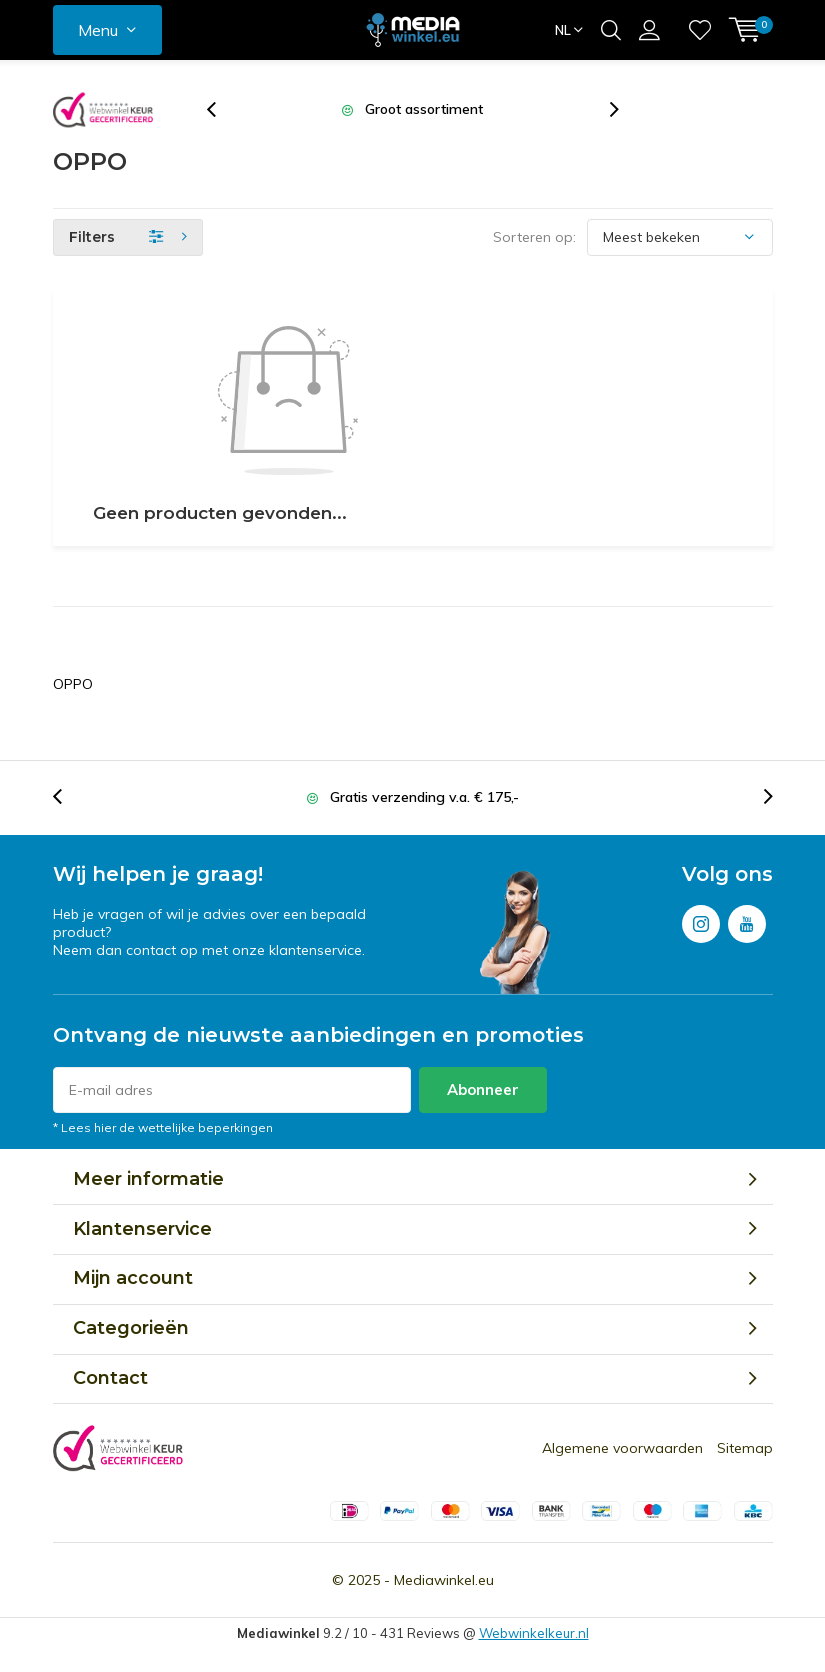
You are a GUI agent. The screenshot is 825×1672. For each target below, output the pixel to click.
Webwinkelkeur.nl (534, 1633)
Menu (98, 30)
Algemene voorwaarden (622, 1448)
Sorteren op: (534, 237)
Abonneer (483, 1089)
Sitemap (745, 1448)
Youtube (747, 919)
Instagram (701, 919)
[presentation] (222, 109)
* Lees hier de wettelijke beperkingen (163, 1127)
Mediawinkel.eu (444, 1580)
